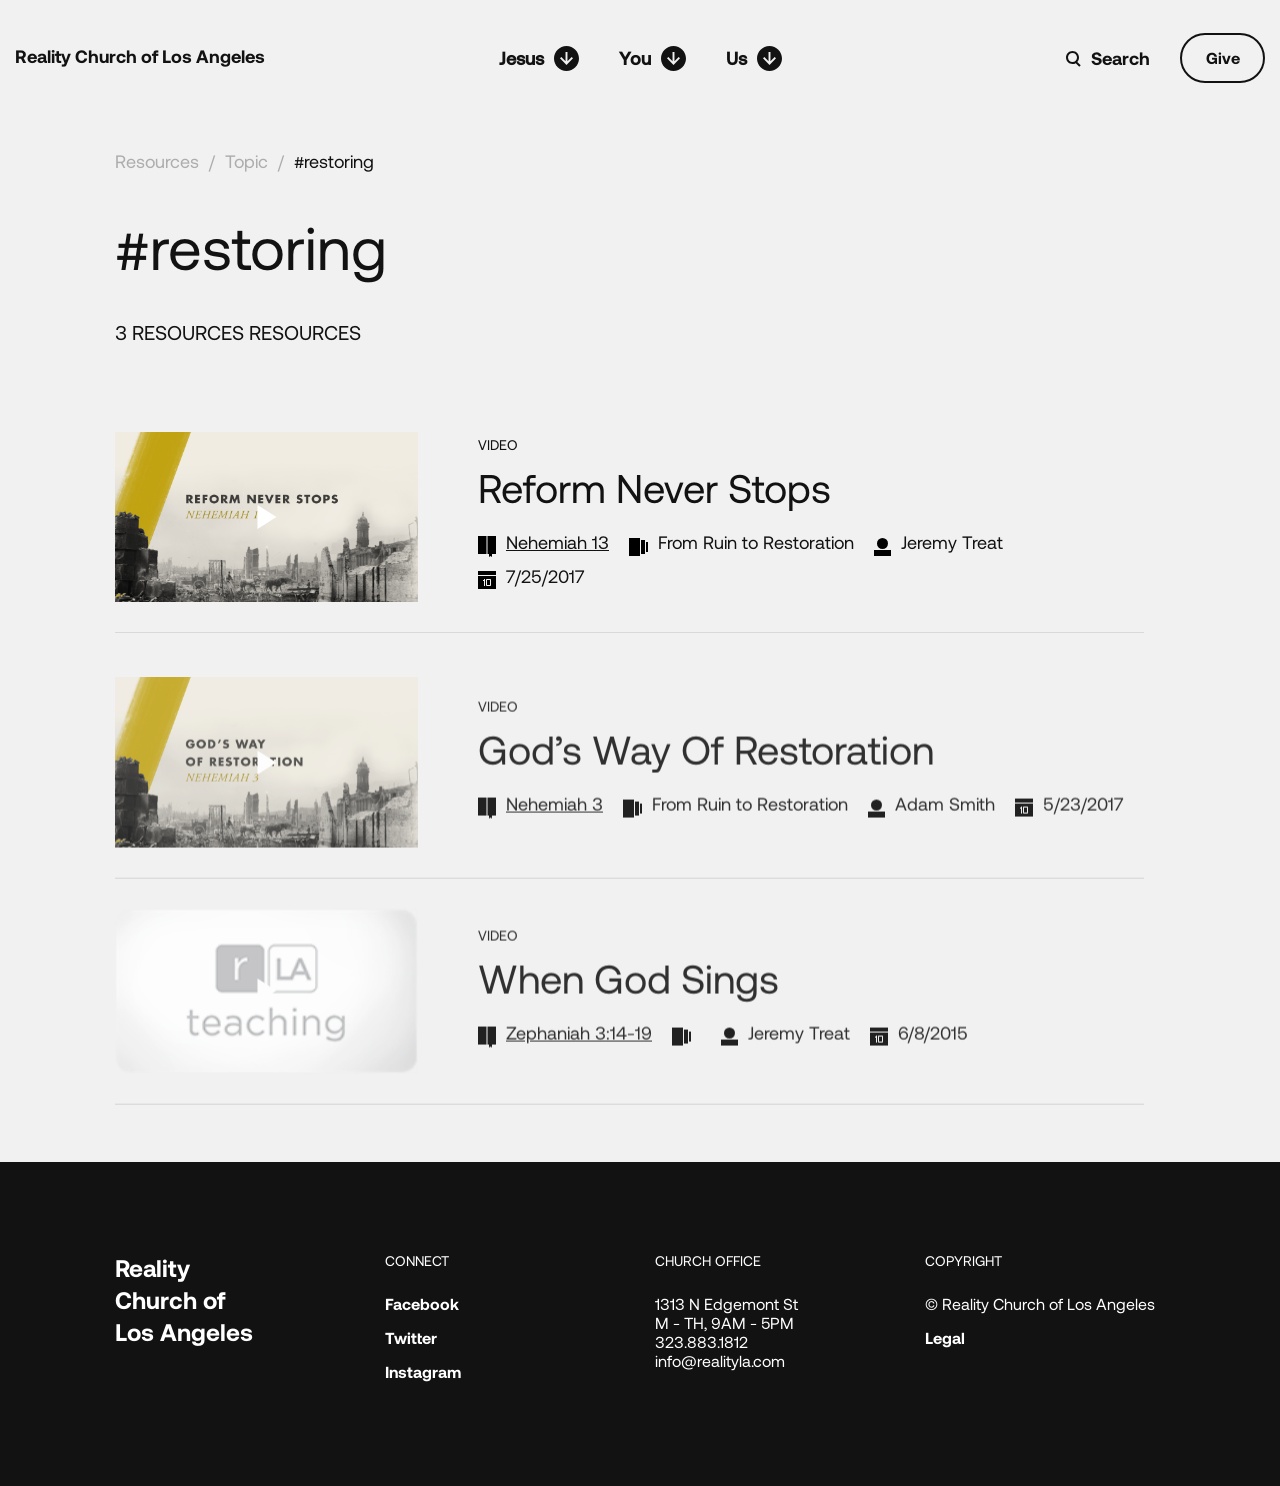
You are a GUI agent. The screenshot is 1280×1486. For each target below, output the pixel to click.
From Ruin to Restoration (756, 542)
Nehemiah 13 (557, 542)
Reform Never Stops (654, 487)
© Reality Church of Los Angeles (1040, 1303)
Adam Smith (945, 842)
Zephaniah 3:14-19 (579, 1070)
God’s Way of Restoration (706, 787)
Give (1223, 57)
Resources (157, 161)
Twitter (411, 1337)
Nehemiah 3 (554, 842)
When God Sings (628, 1015)
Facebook (422, 1303)
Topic (246, 161)
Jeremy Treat (952, 542)
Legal (945, 1337)
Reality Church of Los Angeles (140, 56)
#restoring (334, 161)
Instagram (423, 1371)
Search (1120, 58)
